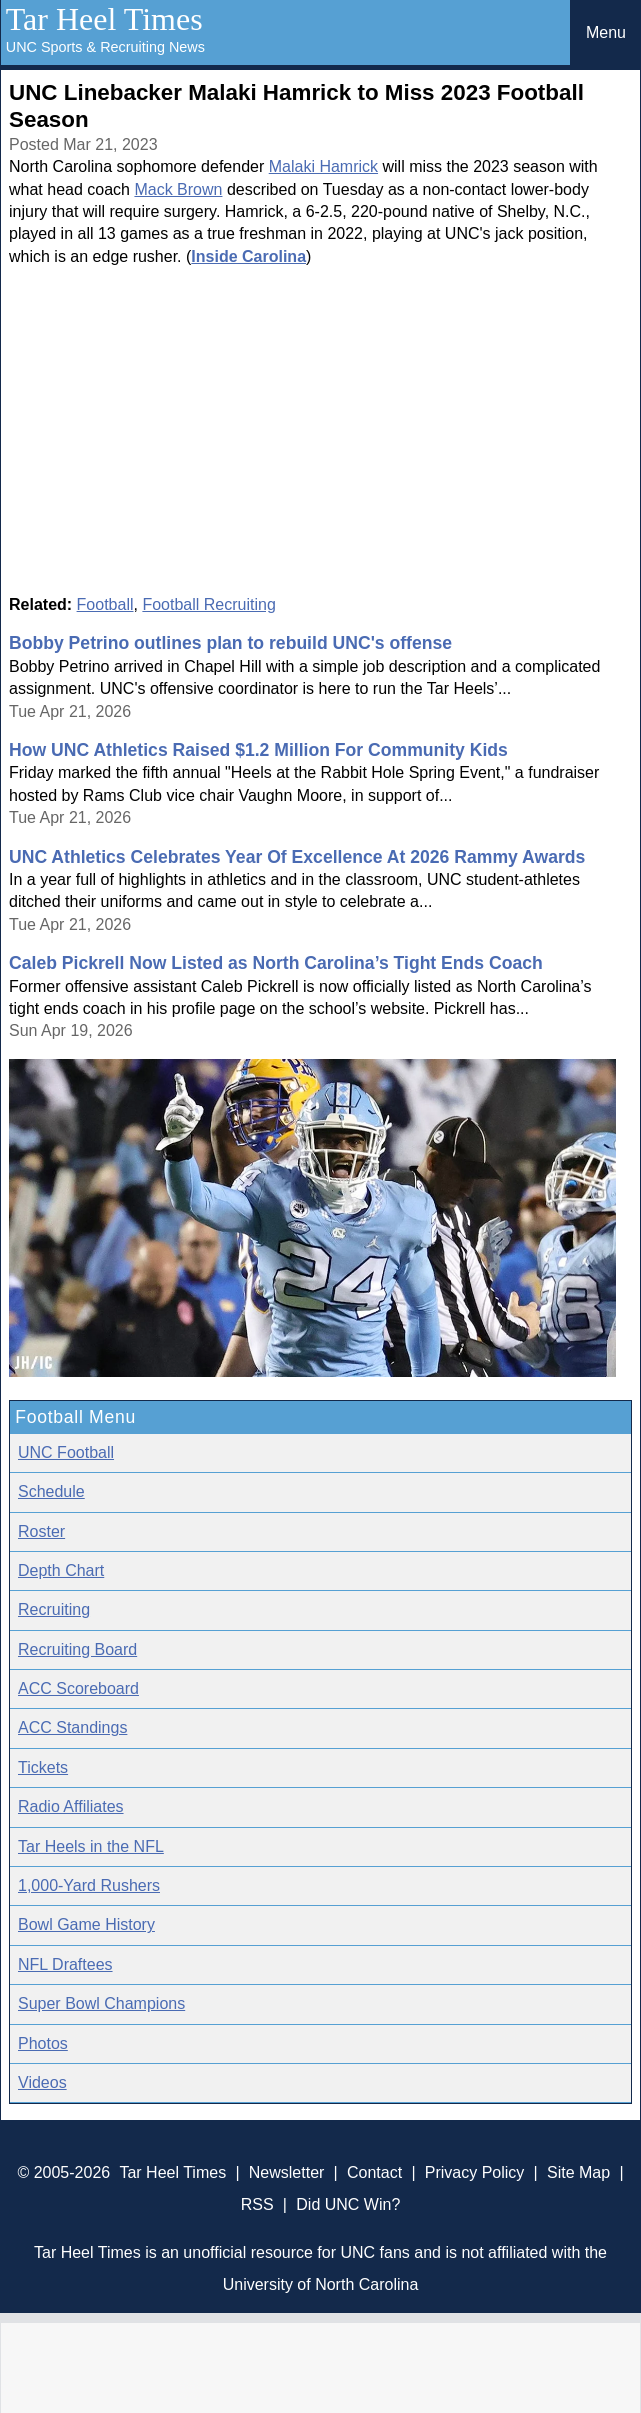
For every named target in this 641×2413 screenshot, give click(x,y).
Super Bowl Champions (101, 2003)
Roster (41, 1531)
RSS (257, 2204)
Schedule (51, 1491)
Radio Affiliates (71, 1806)
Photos (43, 2043)
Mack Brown (178, 189)
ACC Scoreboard (78, 1688)
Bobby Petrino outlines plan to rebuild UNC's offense (230, 643)
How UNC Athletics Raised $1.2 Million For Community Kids (258, 750)
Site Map (578, 2172)
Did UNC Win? (348, 2204)
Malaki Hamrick (323, 166)
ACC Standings (72, 1727)
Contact (374, 2172)
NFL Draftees (65, 1964)
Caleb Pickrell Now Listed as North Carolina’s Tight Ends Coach (276, 963)
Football (105, 604)
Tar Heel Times (104, 19)
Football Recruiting (208, 604)
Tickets (43, 1767)
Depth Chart (61, 1570)
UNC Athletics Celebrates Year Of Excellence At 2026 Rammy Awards (297, 857)
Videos (42, 2082)
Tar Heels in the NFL (91, 1846)
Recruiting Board (77, 1649)
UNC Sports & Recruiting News (105, 47)
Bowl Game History (86, 1924)
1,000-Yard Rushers (89, 1885)
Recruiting (54, 1609)
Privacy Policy (475, 2172)
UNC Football (66, 1452)
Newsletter (287, 2172)
